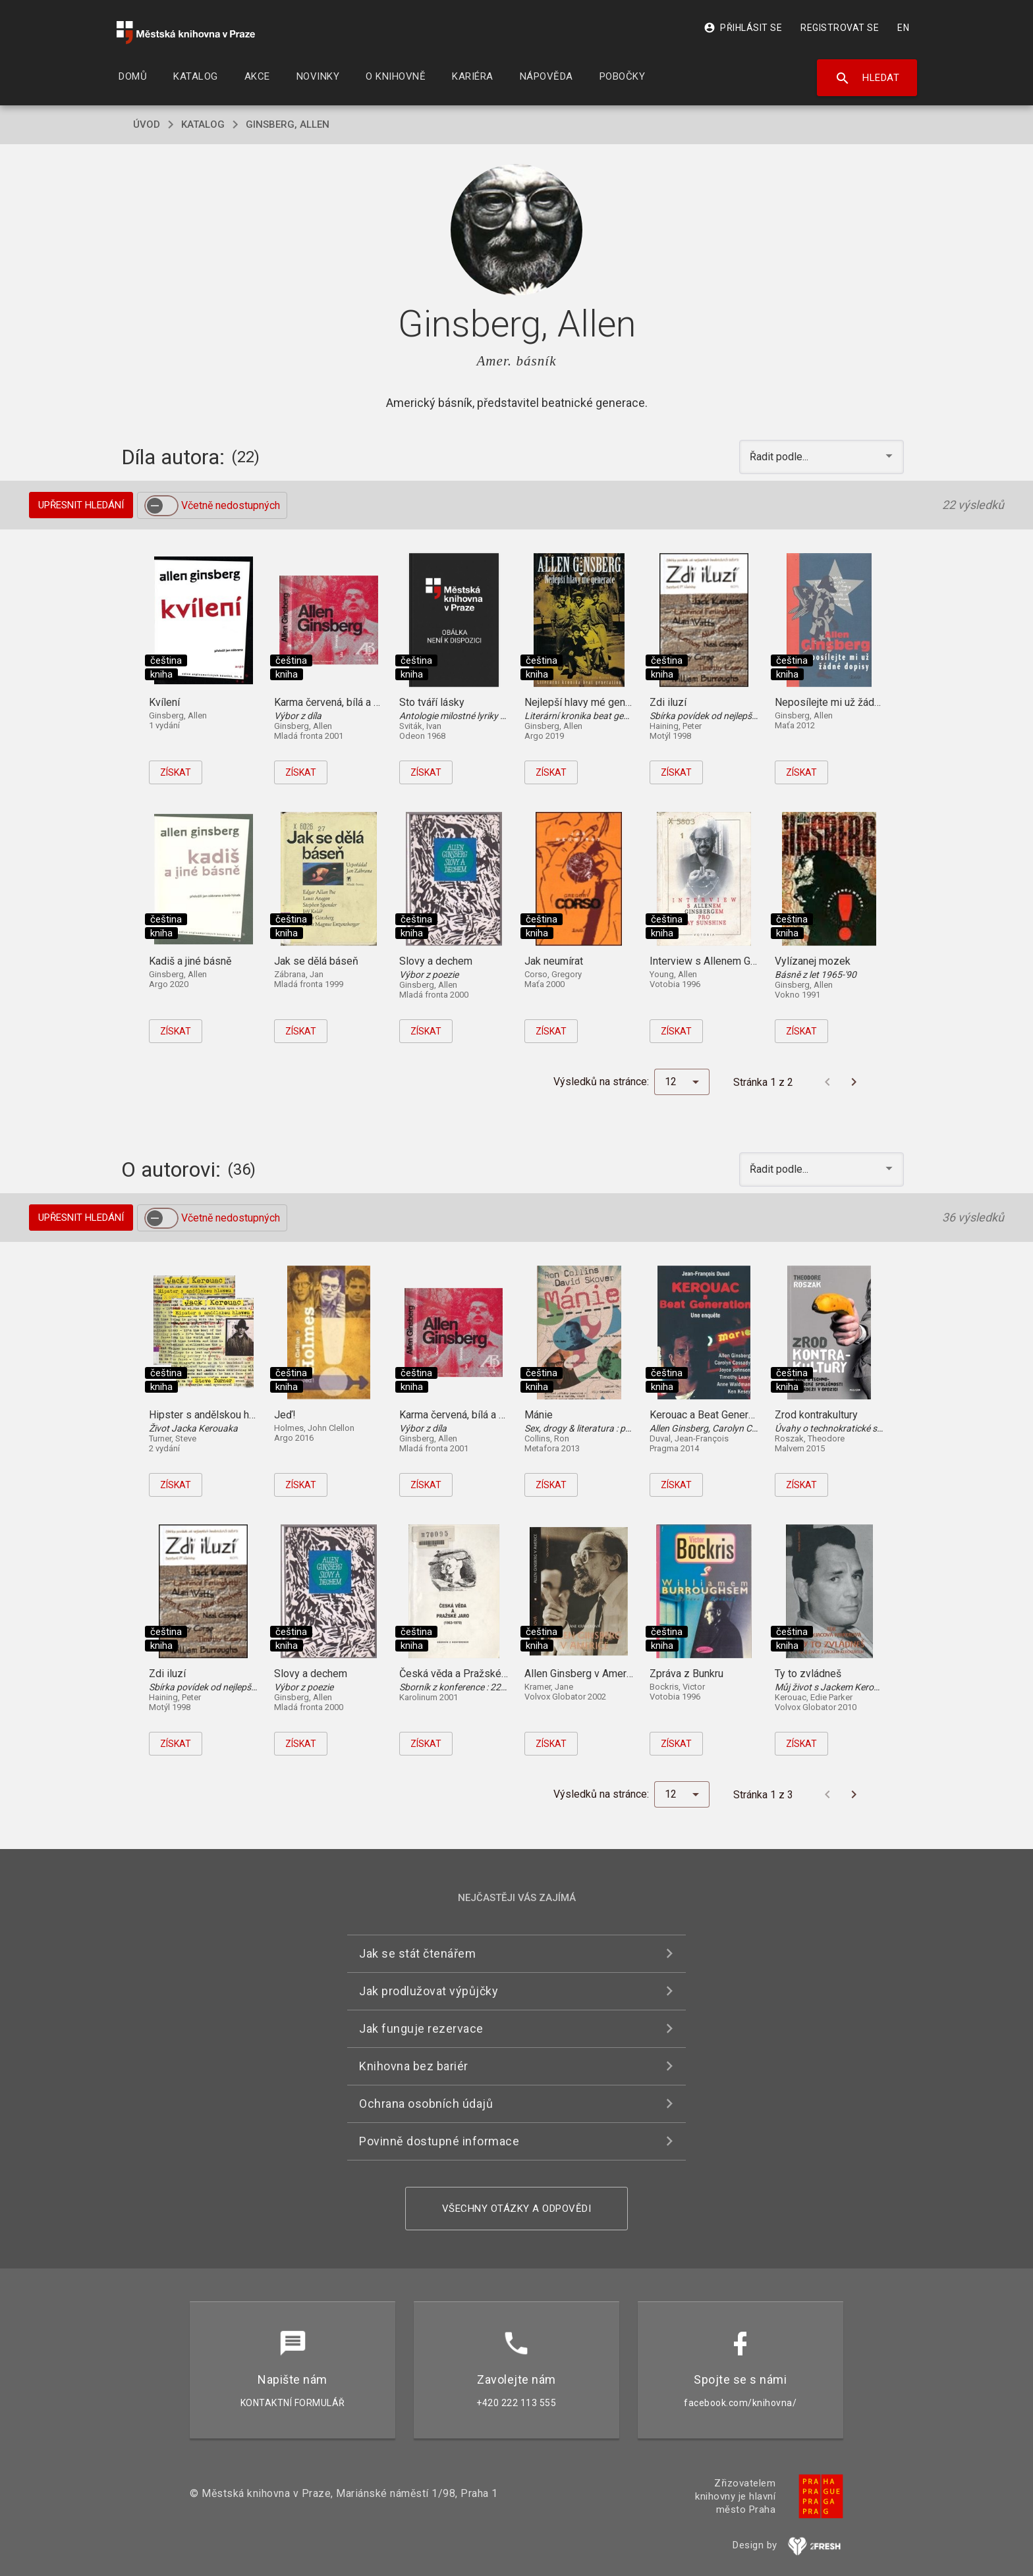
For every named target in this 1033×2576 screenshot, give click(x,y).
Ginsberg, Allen (287, 124)
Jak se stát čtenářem (417, 1953)
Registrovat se (839, 27)
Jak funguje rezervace (421, 2028)
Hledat (867, 78)
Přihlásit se (743, 28)
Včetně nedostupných (230, 505)
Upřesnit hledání (81, 505)
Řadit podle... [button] (780, 456)
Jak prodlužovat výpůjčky (428, 1991)
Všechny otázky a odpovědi (517, 2208)
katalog (203, 124)
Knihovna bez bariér (413, 2066)
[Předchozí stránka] (827, 1082)
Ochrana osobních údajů (426, 2103)
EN (903, 27)
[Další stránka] (854, 1082)
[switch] (161, 505)
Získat (175, 772)
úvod (146, 124)
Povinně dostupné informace (439, 2141)
